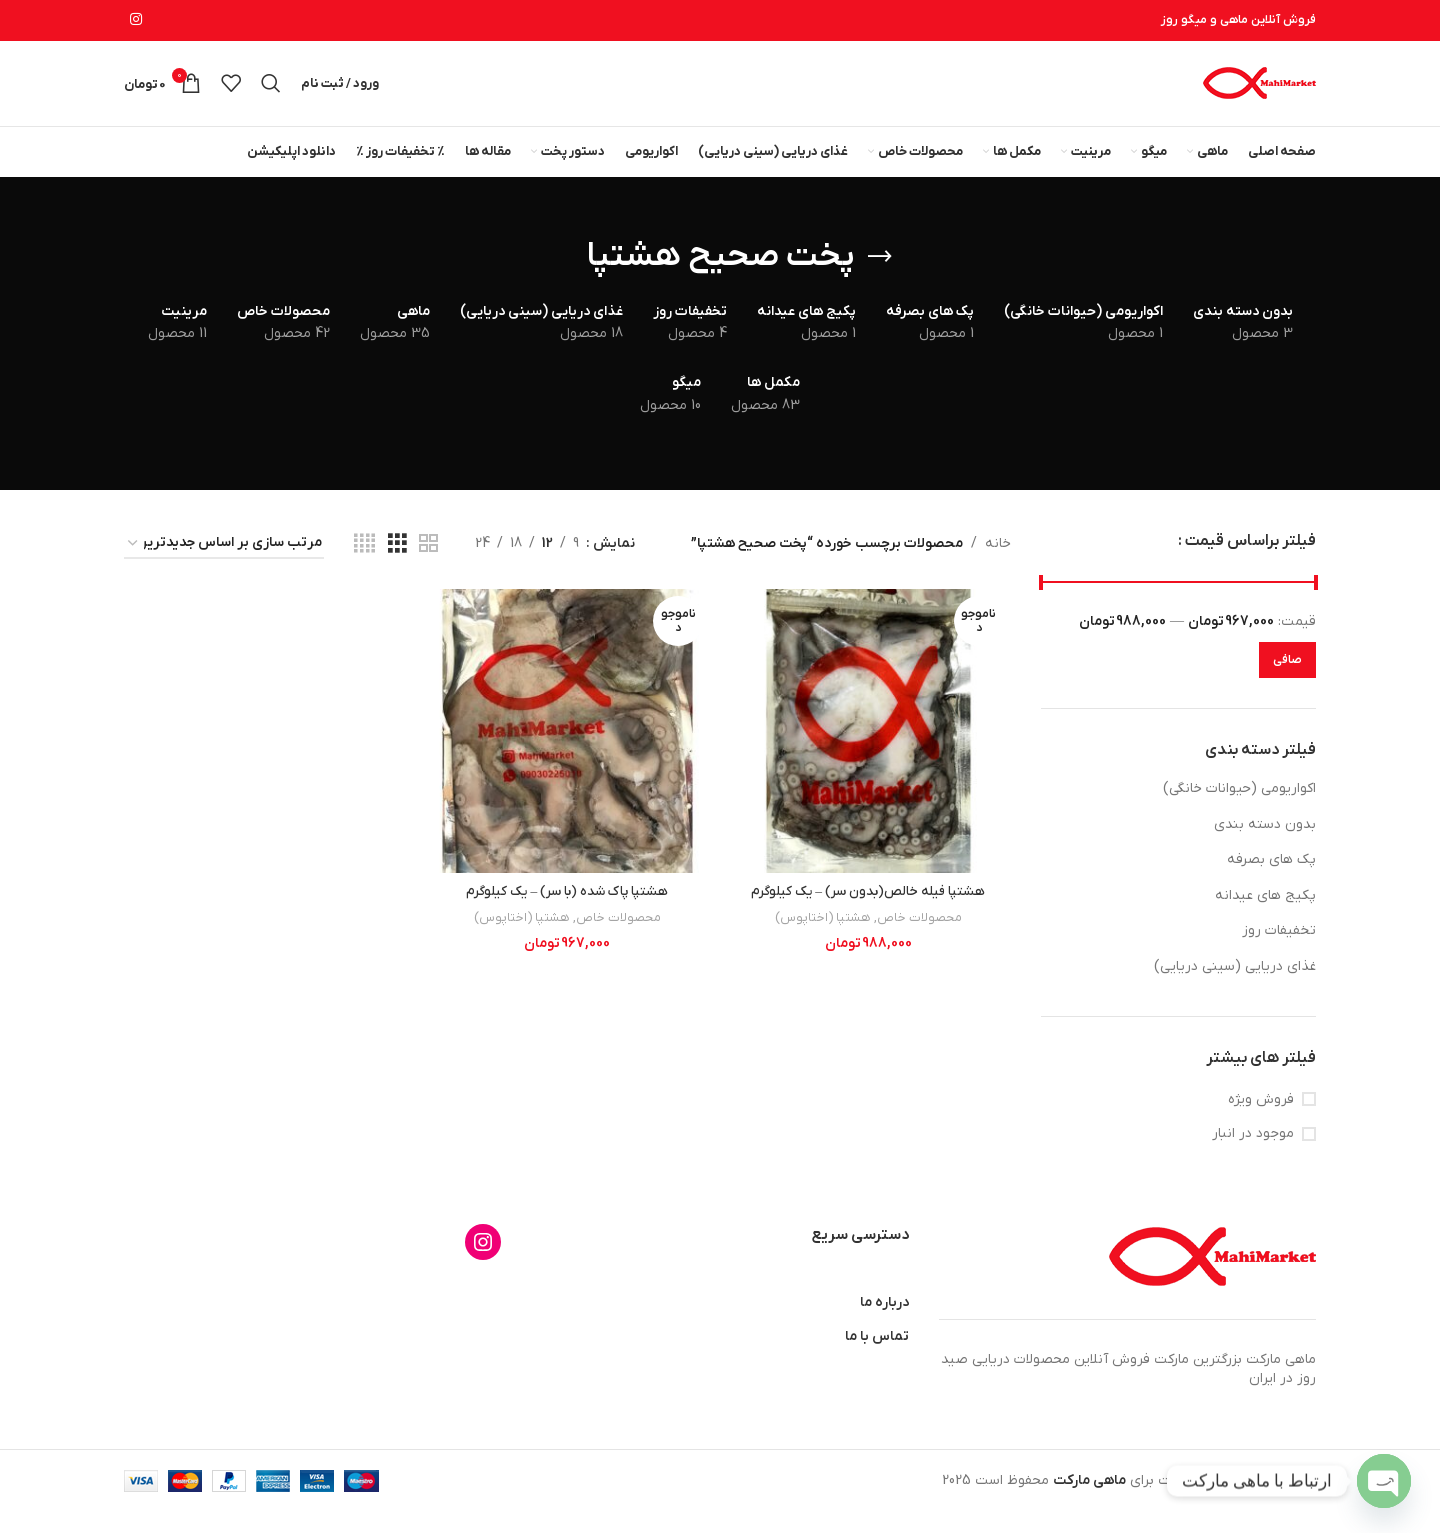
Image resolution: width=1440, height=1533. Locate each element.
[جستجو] (271, 94)
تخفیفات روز (1279, 951)
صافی (1287, 680)
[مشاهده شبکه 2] (428, 564)
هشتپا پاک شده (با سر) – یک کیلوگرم (567, 909)
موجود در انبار (1253, 1153)
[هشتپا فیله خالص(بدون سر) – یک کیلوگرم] (869, 750)
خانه (998, 563)
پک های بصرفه (1271, 880)
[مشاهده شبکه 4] (364, 564)
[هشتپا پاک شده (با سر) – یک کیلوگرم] (567, 750)
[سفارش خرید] (224, 564)
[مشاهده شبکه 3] (397, 564)
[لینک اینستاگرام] (136, 21)
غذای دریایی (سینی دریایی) (1235, 986)
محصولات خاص (923, 934)
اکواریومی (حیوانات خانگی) (1239, 808)
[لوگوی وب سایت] (1258, 93)
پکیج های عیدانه (1265, 915)
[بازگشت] (880, 277)
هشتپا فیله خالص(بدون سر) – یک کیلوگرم (869, 909)
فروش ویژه (1261, 1119)
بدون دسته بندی (1265, 844)
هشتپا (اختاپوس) (823, 934)
